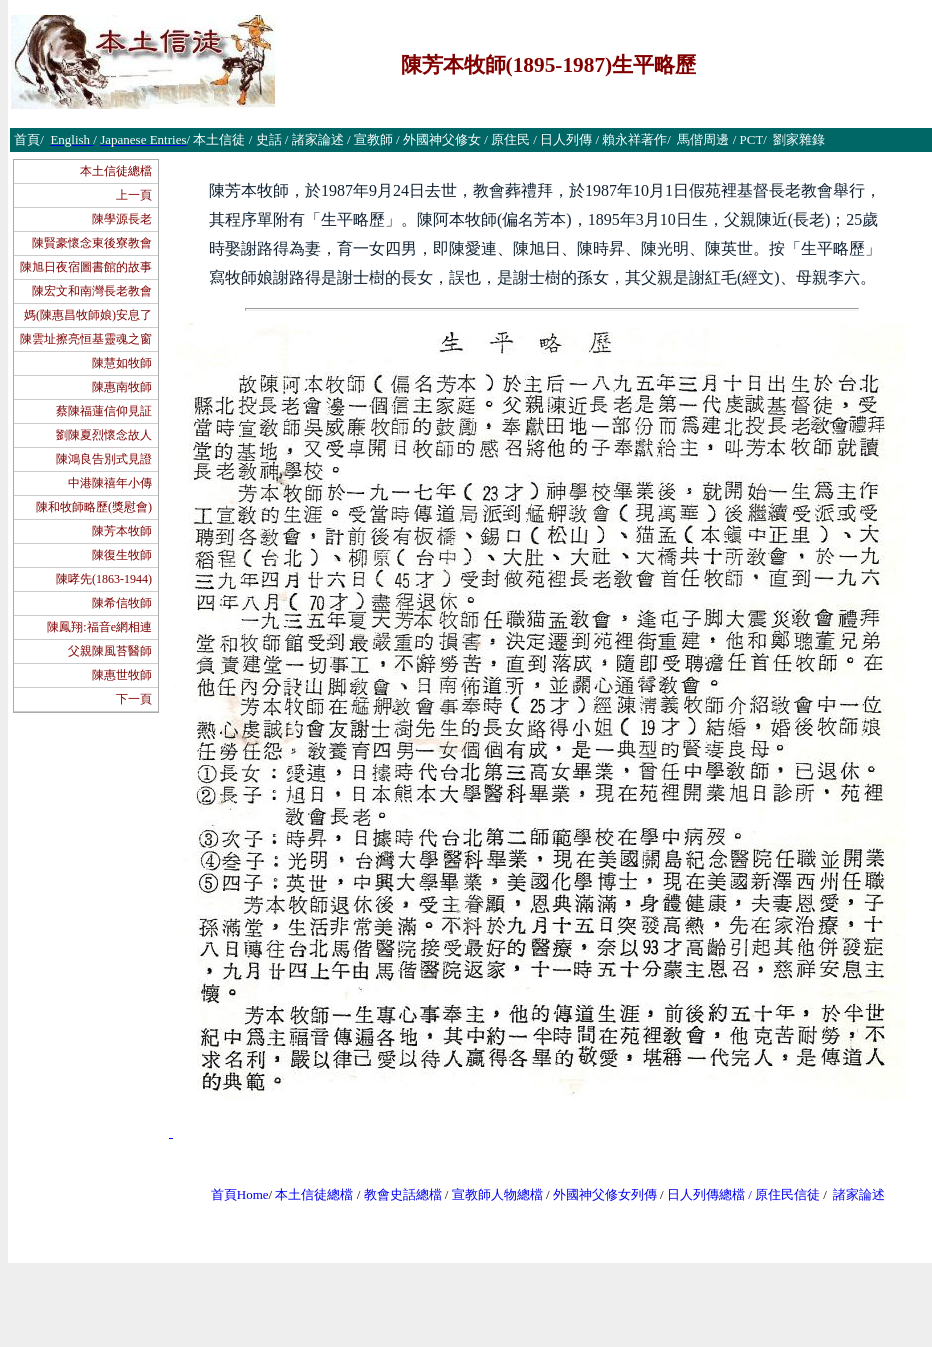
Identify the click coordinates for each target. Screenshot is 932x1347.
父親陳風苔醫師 (110, 651)
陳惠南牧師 (122, 387)
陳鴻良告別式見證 (104, 459)
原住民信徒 (787, 1194)
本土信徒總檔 (116, 171)
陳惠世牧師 (122, 675)
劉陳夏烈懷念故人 (104, 435)
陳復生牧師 (122, 555)
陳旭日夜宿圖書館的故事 (86, 267)
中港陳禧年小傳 (110, 483)
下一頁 (134, 699)
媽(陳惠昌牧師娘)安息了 (88, 315)
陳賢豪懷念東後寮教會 (92, 243)
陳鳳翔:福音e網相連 (99, 627)
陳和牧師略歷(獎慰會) (94, 507)
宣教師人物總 (491, 1194)
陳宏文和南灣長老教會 (92, 291)
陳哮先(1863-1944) (104, 579)
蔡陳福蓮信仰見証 (104, 411)
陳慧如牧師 (122, 363)
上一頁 (134, 195)
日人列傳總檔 (706, 1194)
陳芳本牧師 (122, 531)
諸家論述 (859, 1194)
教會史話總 (396, 1194)
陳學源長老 (122, 219)
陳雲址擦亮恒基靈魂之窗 (86, 339)
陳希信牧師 (122, 603)
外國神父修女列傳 (605, 1194)
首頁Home (240, 1194)
